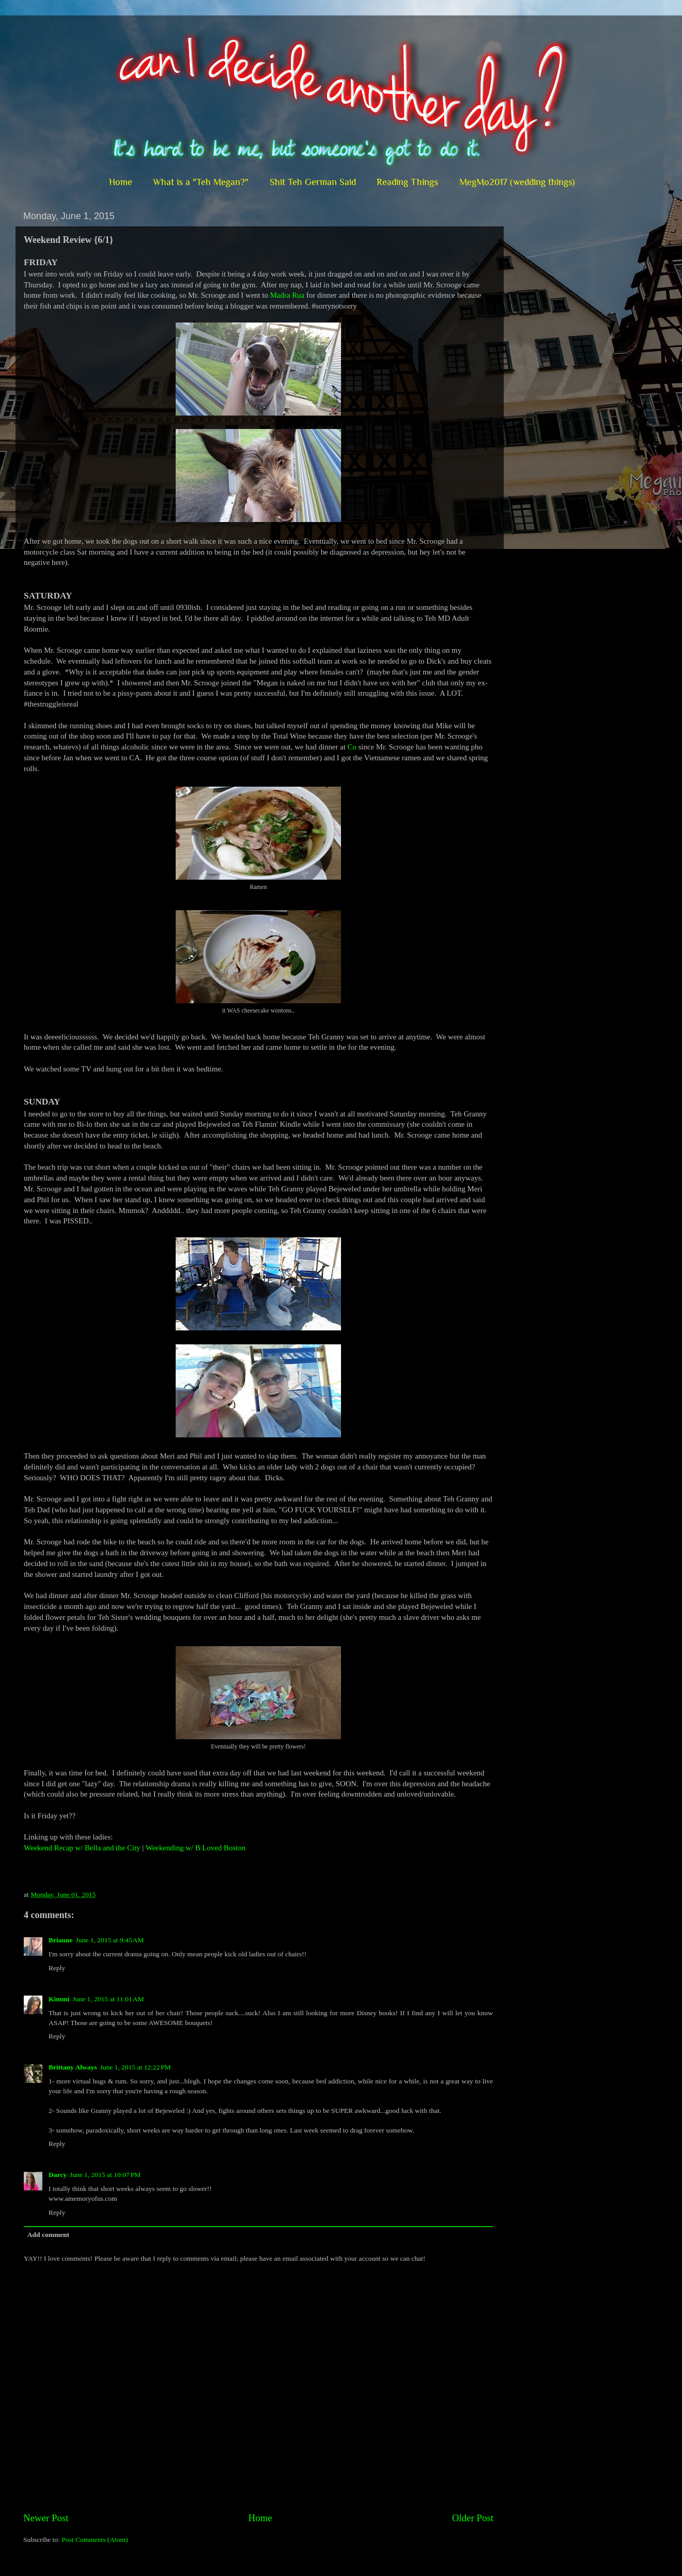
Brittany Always (73, 2067)
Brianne (61, 1940)
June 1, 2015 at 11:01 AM (108, 1999)
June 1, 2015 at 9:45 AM (110, 1940)
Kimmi (59, 1999)
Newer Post (46, 2517)
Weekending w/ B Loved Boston (195, 1848)
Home (120, 182)
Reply (57, 1968)
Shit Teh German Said (313, 182)
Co (351, 747)
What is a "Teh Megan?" (201, 182)
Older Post (472, 2517)
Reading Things (407, 182)
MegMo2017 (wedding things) (517, 182)
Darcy (58, 2175)
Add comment (48, 2234)
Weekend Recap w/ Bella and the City (82, 1848)
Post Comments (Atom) (94, 2539)
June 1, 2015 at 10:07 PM (105, 2175)
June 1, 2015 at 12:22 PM (135, 2067)
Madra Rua (287, 295)
